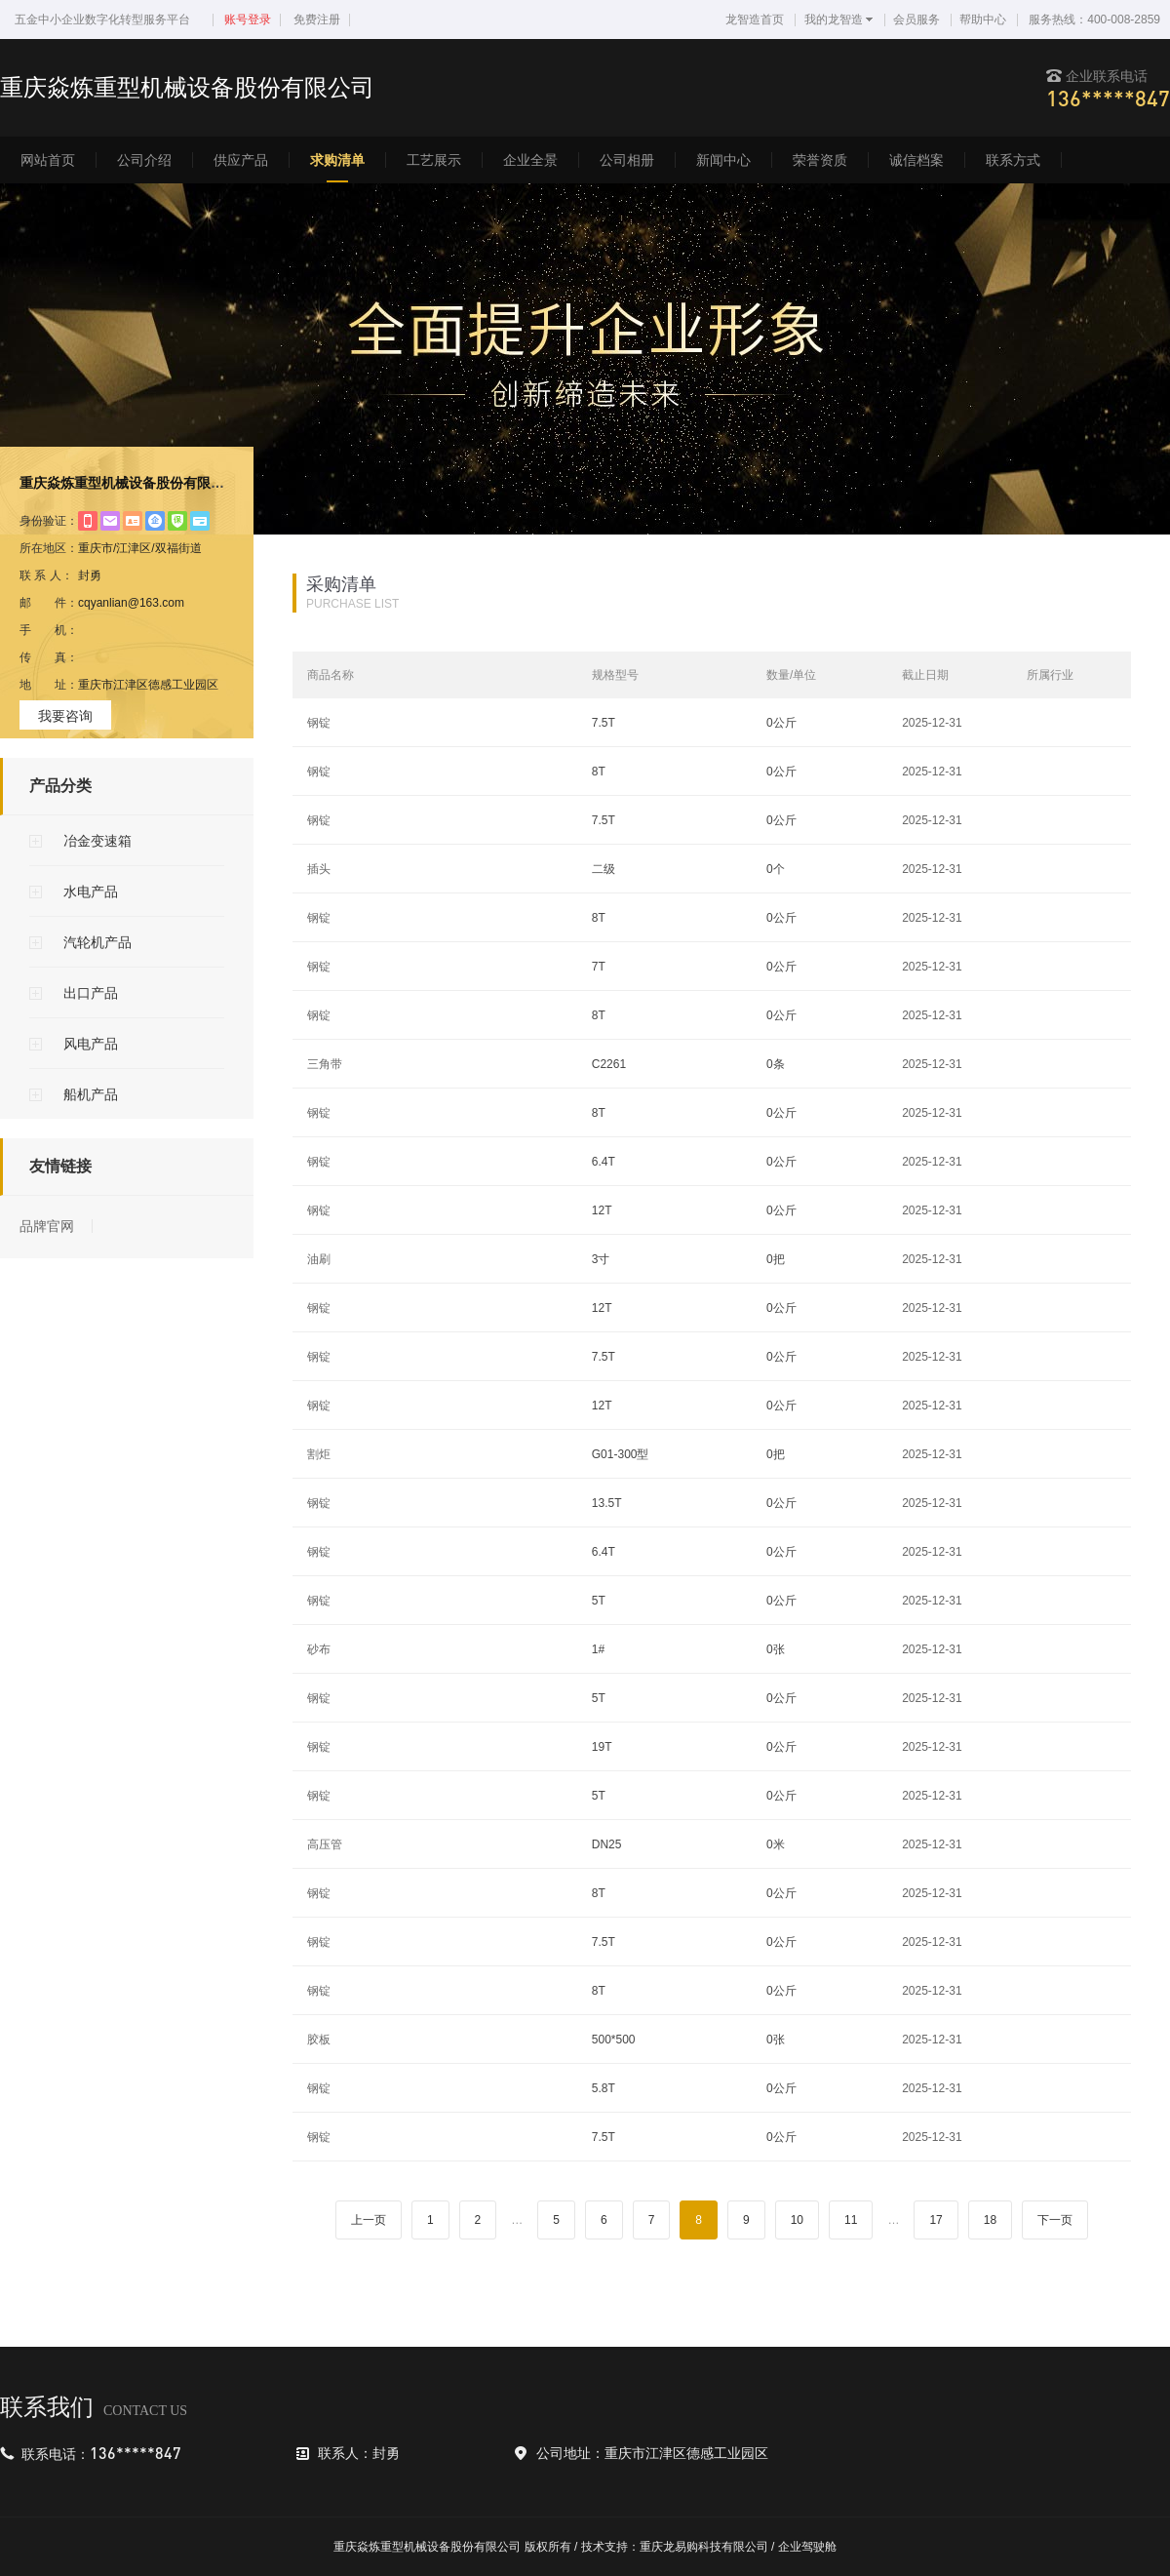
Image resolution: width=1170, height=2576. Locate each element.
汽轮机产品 (97, 942)
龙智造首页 (754, 19)
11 (850, 2220)
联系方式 (1013, 160)
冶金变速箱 (97, 841)
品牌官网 (47, 1226)
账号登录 (247, 19)
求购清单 (337, 160)
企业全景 (530, 160)
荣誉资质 (820, 160)
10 (797, 2220)
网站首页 (47, 160)
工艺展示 (434, 160)
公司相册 (627, 160)
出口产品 (90, 993)
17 (935, 2220)
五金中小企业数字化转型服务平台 (102, 19)
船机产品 (90, 1094)
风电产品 (90, 1043)
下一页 (1054, 2220)
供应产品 (241, 160)
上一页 (368, 2220)
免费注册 (316, 19)
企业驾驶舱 (807, 2547)
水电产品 (90, 891)
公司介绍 (144, 160)
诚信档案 (916, 160)
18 (990, 2220)
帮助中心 (982, 19)
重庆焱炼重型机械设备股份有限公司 (129, 483)
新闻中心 (723, 160)
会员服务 (916, 19)
